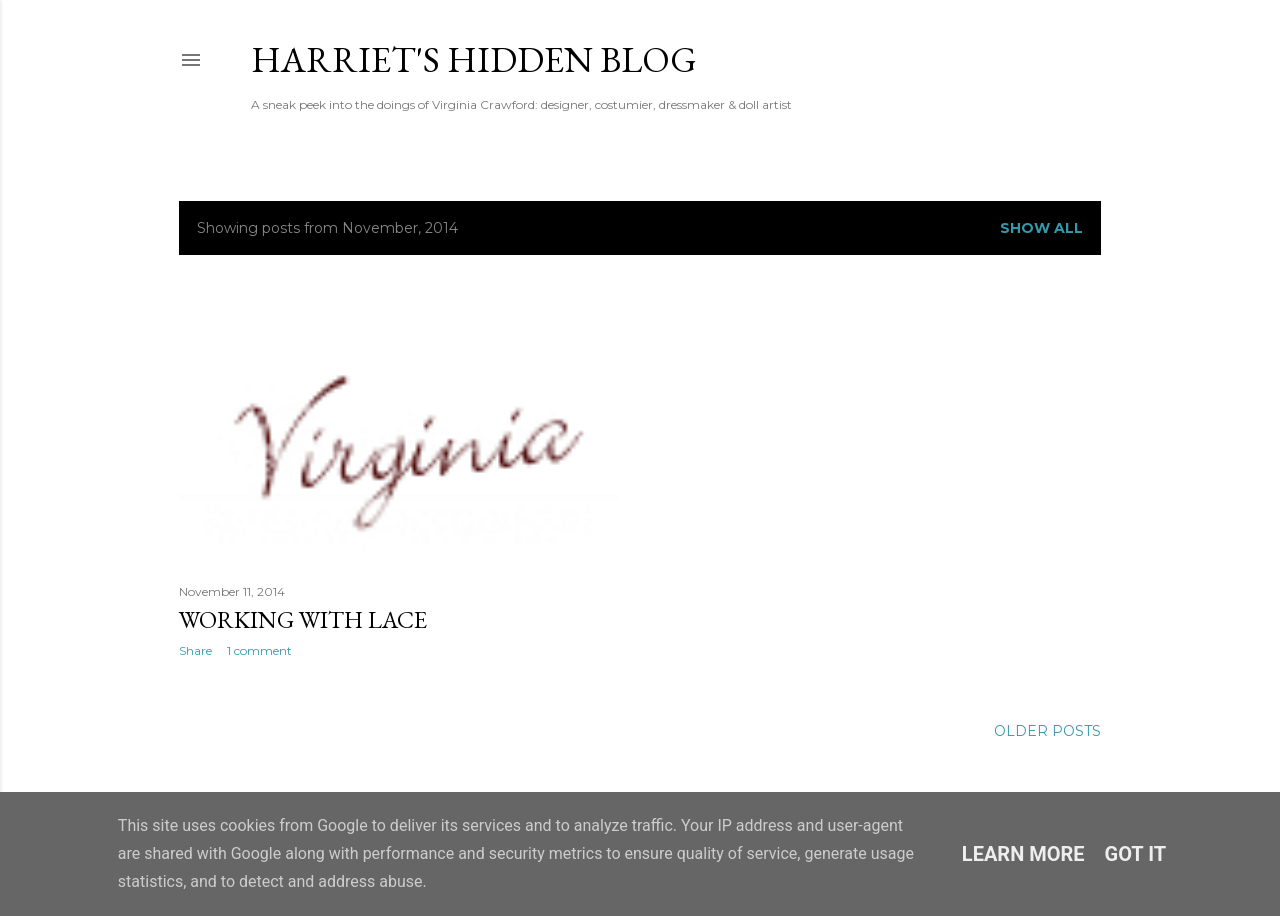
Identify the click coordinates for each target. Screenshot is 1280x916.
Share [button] (195, 650)
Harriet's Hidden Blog (474, 59)
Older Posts (1047, 731)
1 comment (259, 650)
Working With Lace (303, 619)
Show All (1041, 228)
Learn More (1023, 854)
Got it (1136, 854)
